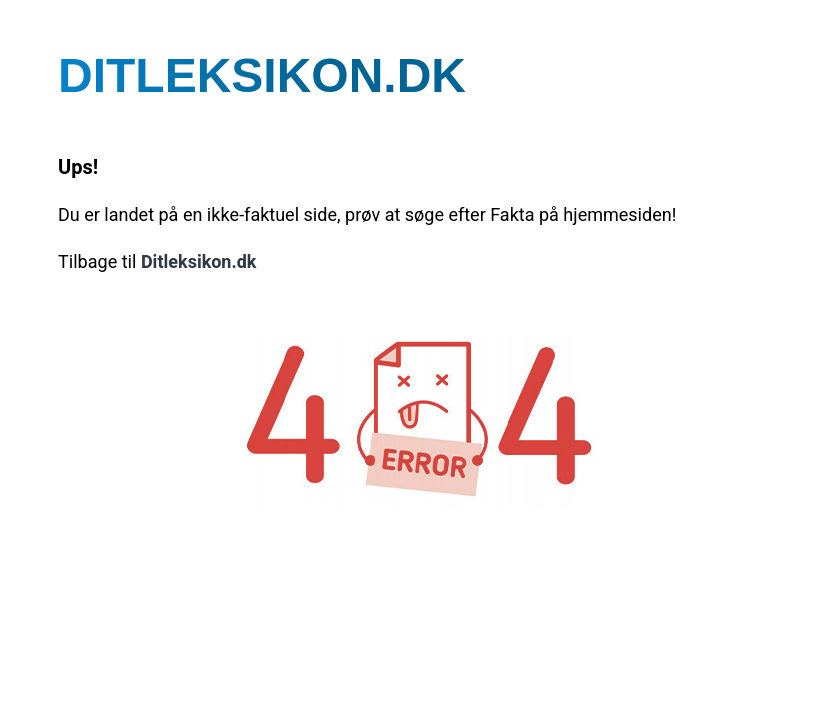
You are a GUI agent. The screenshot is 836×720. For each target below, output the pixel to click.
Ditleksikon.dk (199, 262)
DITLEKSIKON (262, 75)
